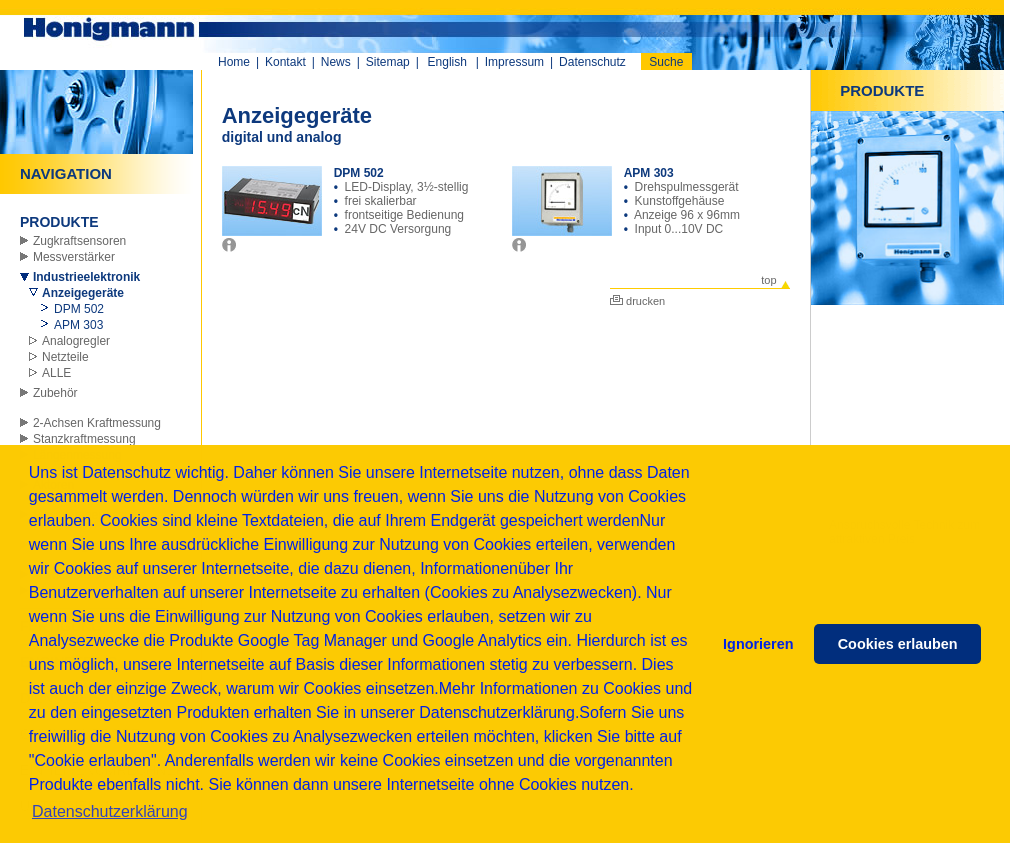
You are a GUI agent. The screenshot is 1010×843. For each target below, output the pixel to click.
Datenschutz (592, 62)
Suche (666, 62)
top (768, 280)
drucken (637, 301)
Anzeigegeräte (83, 293)
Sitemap (388, 62)
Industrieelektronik (86, 277)
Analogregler (76, 341)
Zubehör (55, 393)
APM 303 (78, 325)
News (336, 62)
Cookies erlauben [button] (898, 644)
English (447, 62)
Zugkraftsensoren (79, 241)
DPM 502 (79, 309)
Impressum (514, 62)
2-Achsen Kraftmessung (97, 423)
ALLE (56, 373)
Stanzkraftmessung (84, 439)
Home (234, 62)
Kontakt (285, 62)
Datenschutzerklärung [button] (110, 811)
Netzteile (65, 357)
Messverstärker (74, 257)
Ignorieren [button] (758, 644)
